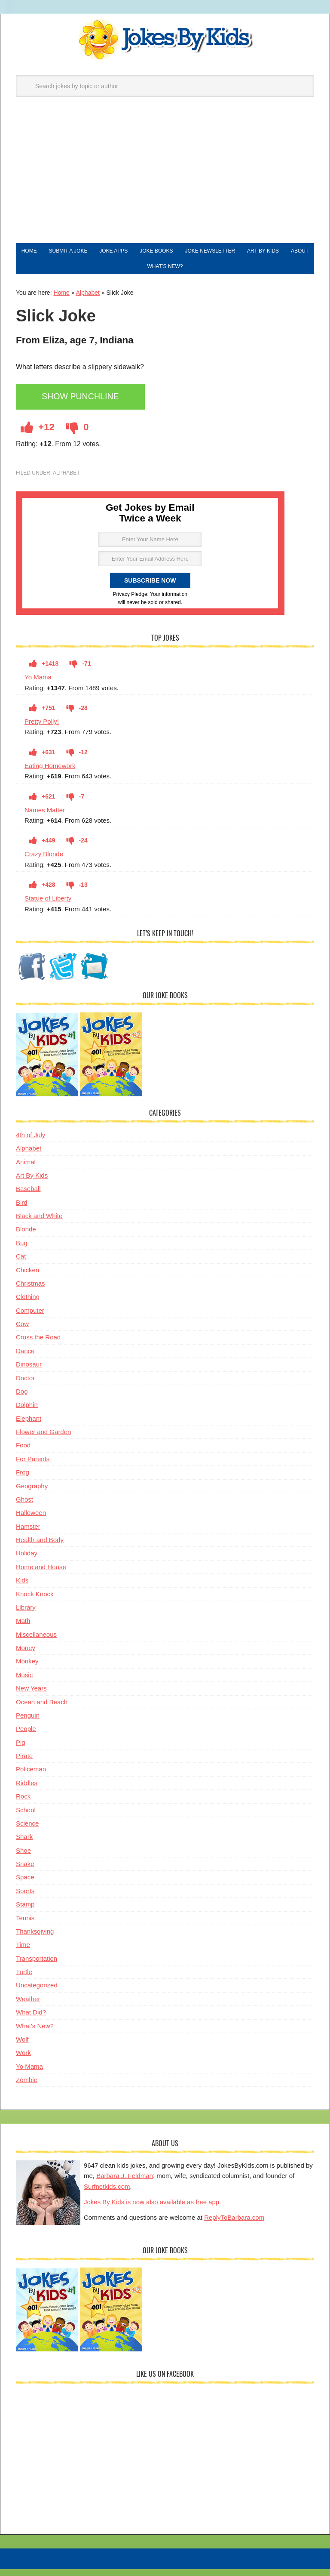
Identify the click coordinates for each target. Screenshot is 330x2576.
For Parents (32, 1467)
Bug (22, 1251)
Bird (22, 1211)
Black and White (39, 1224)
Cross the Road (38, 1345)
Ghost (24, 1508)
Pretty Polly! (41, 730)
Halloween (31, 1521)
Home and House (41, 1575)
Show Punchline (86, 406)
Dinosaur (29, 1372)
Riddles (26, 1791)
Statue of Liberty (47, 906)
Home (61, 301)
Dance (25, 1359)
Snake (25, 1872)
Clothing (28, 1305)
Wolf (22, 2048)
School (26, 1818)
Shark (24, 1845)
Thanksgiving (35, 1940)
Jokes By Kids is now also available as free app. (152, 2210)
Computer (30, 1319)
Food (23, 1453)
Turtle (24, 1980)
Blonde (26, 1237)
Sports (25, 1899)
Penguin (28, 1724)
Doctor (25, 1386)
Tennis (25, 1926)
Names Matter (44, 818)
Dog (22, 1400)
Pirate (24, 1764)
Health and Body (40, 1548)
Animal (26, 1170)
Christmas (30, 1292)
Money (25, 1656)
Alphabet (88, 301)
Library (26, 1616)
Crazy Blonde (43, 862)
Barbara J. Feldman (124, 2184)
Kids (22, 1588)
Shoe (23, 1859)
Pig (20, 1751)
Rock (23, 1804)
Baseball (28, 1197)
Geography (32, 1494)
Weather (28, 2007)
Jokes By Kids (165, 40)
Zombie (26, 2088)
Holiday (26, 1561)
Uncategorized (37, 1993)
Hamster (28, 1535)
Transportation (36, 1967)
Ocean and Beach (41, 1710)
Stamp (25, 1912)
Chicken (27, 1278)
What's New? (35, 2034)
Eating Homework (49, 774)
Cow (22, 1332)
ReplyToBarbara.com (234, 2226)
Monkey (27, 1669)
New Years (31, 1696)
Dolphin (27, 1413)
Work (23, 2061)
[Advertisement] (165, 178)
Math (23, 1629)
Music (24, 1683)
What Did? (31, 2020)
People (26, 1737)
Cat (21, 1264)
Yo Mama (38, 685)
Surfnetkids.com (107, 2195)
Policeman (31, 1777)
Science (27, 1832)
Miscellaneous (36, 1643)
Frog (22, 1480)
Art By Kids (32, 1184)
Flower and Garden (43, 1440)
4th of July (30, 1143)
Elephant (28, 1427)
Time (23, 1953)
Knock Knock (35, 1602)
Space (25, 1885)
